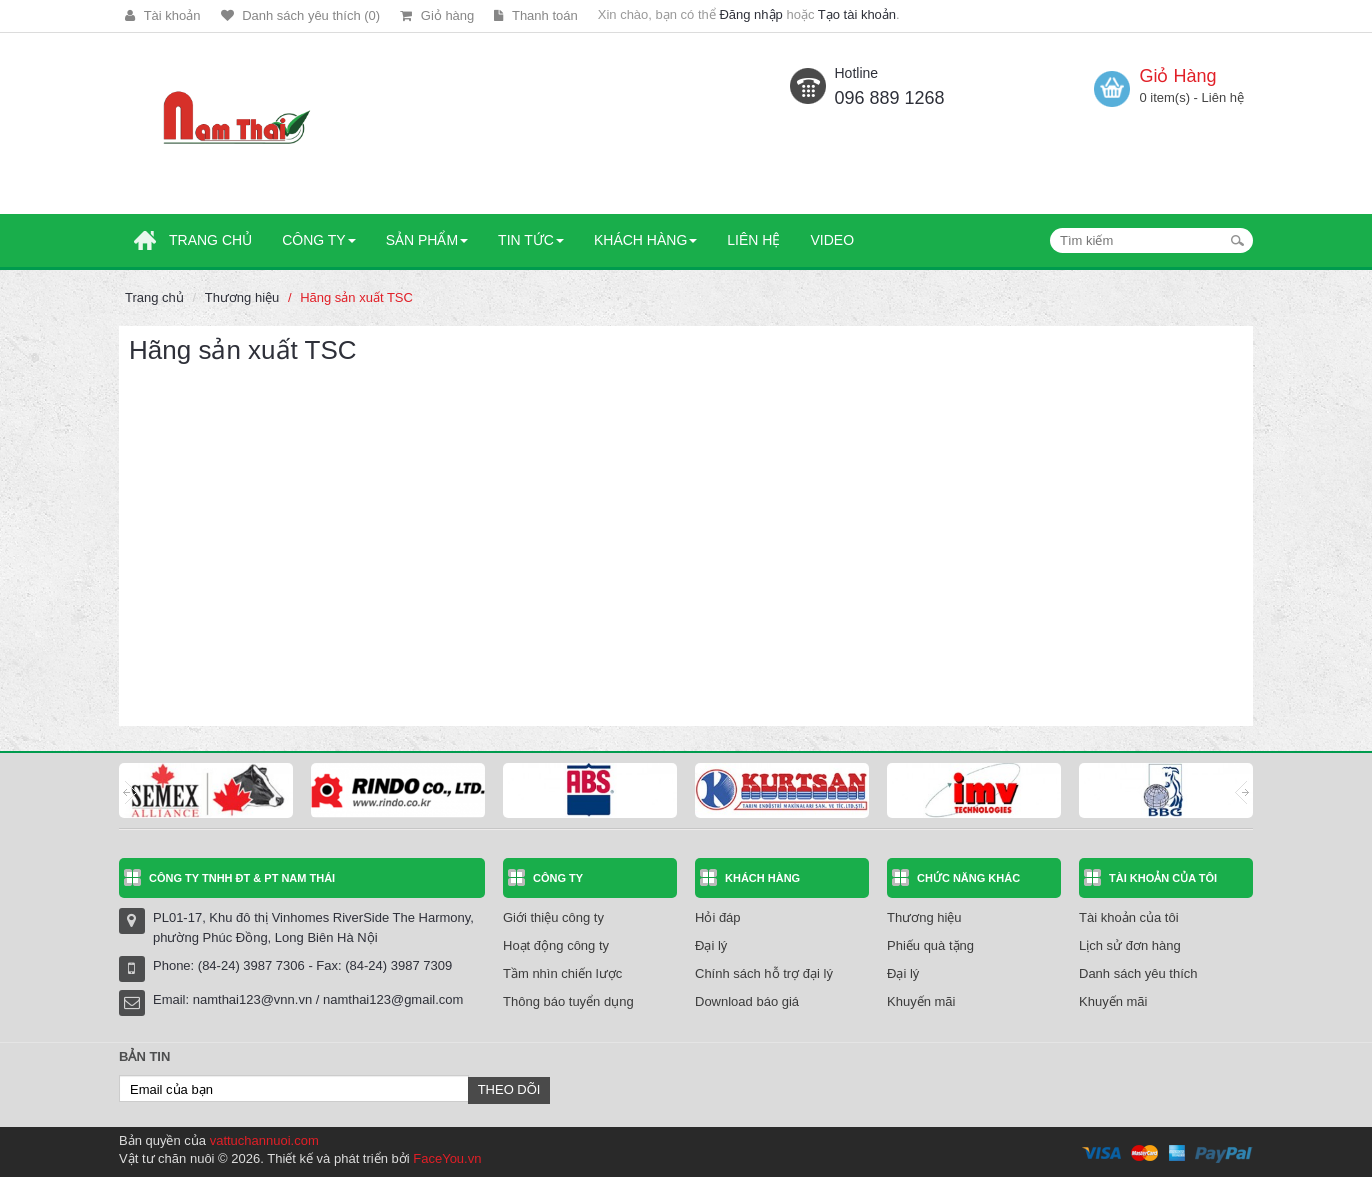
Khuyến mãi (921, 1001)
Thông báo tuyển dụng (568, 1001)
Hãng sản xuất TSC (356, 297)
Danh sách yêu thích (1138, 973)
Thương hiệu (242, 297)
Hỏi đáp (718, 917)
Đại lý (711, 945)
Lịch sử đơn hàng (1130, 945)
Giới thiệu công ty (553, 917)
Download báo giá (747, 1001)
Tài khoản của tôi (1129, 917)
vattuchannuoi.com (264, 1140)
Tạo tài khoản (857, 14)
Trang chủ (154, 297)
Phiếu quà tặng (930, 945)
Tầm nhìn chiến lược (562, 973)
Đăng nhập (750, 14)
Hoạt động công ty (556, 945)
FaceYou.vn (447, 1158)
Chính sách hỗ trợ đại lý (764, 973)
